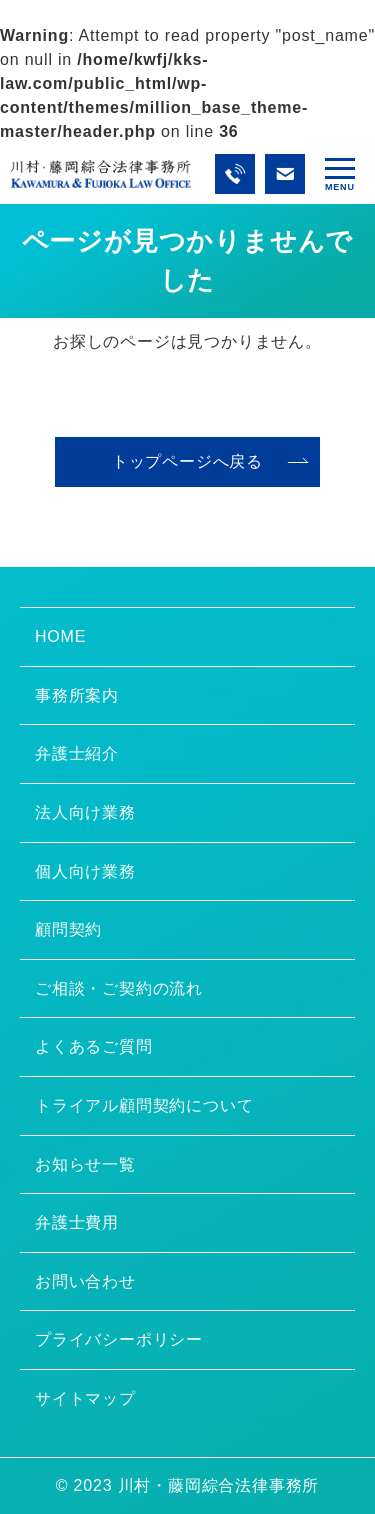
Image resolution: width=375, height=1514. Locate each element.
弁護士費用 (77, 1222)
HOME (60, 636)
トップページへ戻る (187, 461)
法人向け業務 (85, 812)
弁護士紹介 (77, 753)
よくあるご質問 (94, 1046)
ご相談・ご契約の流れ (119, 988)
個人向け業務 (85, 871)
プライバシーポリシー (119, 1339)
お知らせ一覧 (85, 1164)
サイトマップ (85, 1398)
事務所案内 (77, 695)
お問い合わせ (85, 1281)
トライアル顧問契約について (144, 1105)
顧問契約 (68, 929)
